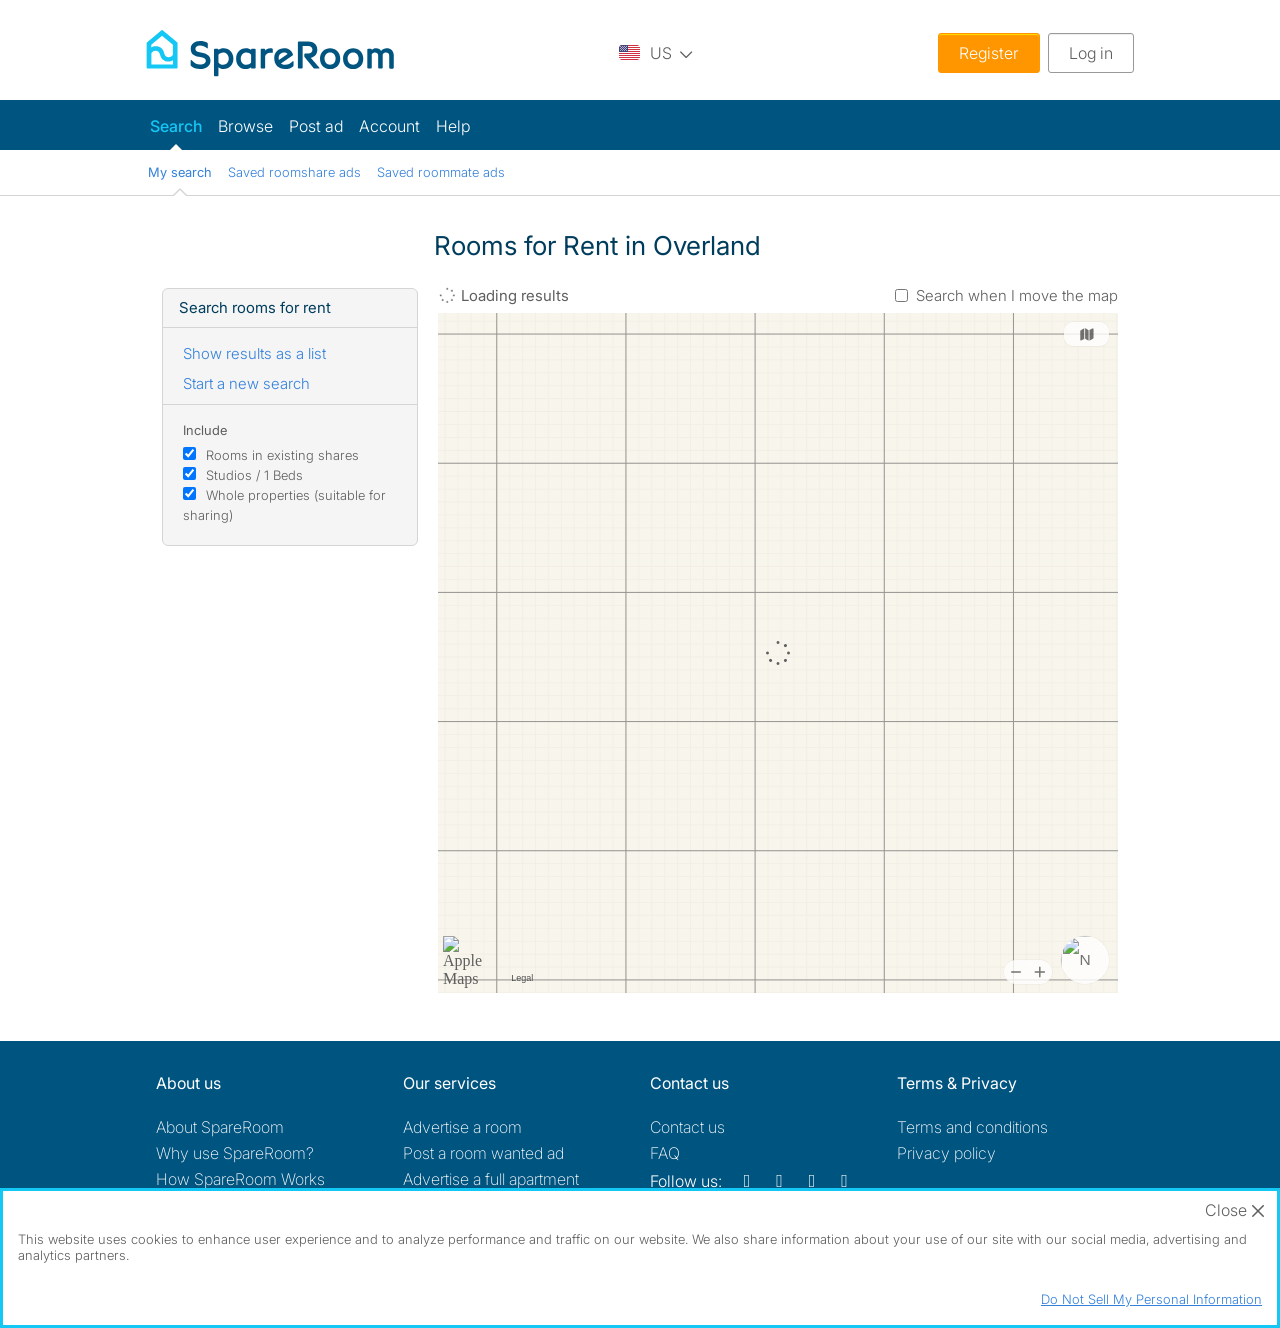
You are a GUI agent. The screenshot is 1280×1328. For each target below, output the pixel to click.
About (220, 1127)
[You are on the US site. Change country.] (656, 52)
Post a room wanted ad (483, 1153)
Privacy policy (946, 1153)
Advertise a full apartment (491, 1179)
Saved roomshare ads (294, 172)
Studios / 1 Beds (254, 475)
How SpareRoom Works (240, 1179)
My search (180, 172)
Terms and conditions (972, 1127)
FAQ (665, 1153)
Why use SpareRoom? (235, 1153)
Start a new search (246, 383)
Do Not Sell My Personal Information (1151, 1299)
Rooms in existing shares (282, 455)
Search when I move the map (1017, 295)
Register (989, 53)
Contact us (687, 1127)
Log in (1091, 53)
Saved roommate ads (441, 172)
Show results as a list (254, 353)
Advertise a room (462, 1127)
